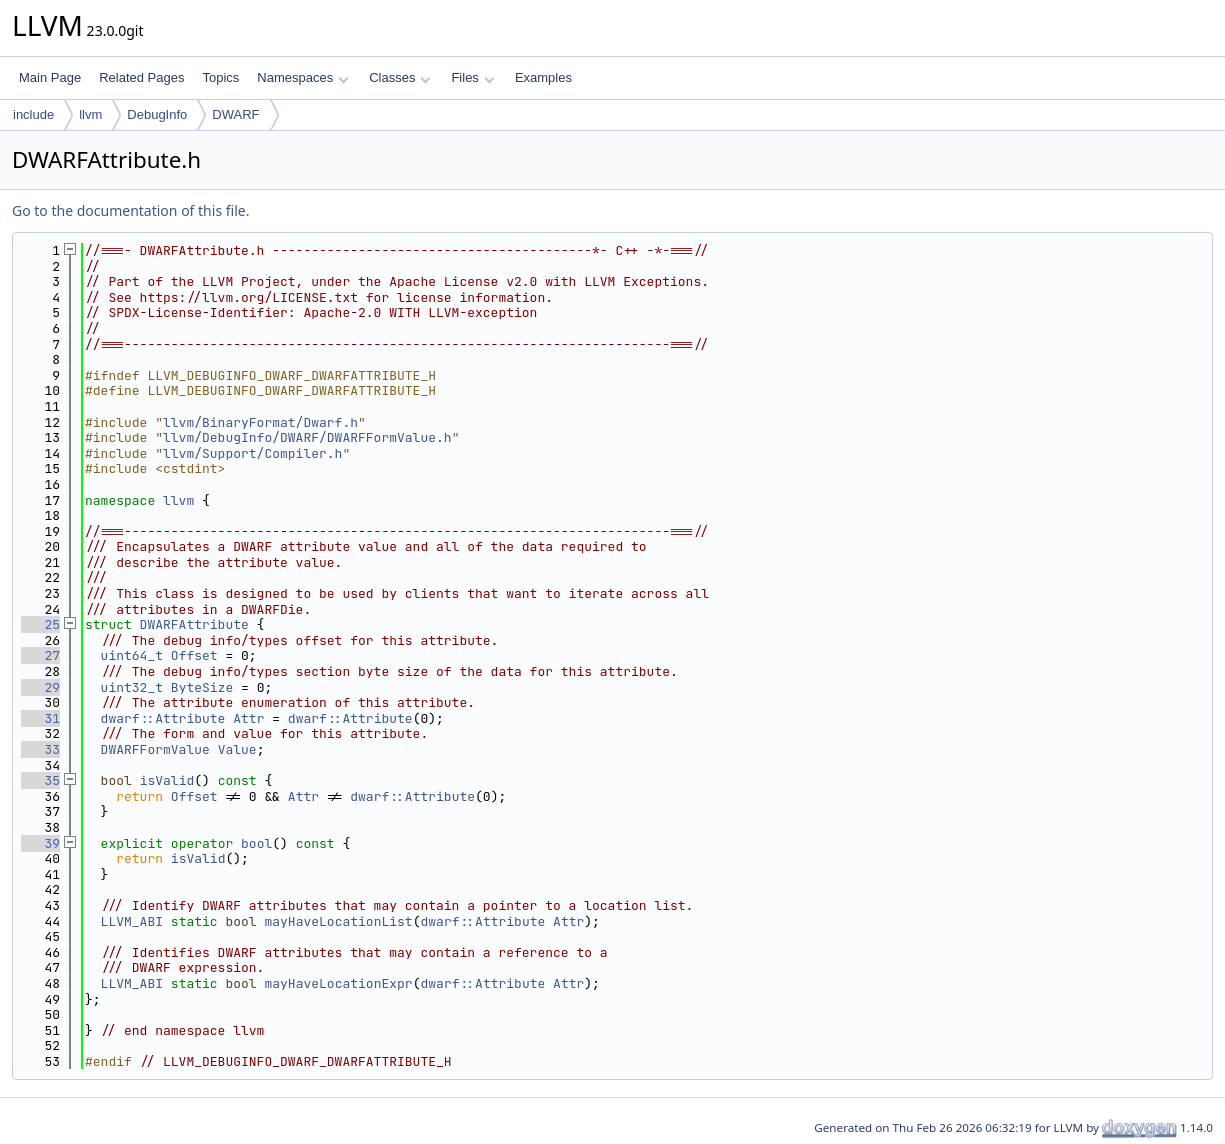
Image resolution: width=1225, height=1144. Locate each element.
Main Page (50, 77)
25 (40, 624)
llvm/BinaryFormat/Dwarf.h (260, 422)
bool (256, 843)
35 (40, 780)
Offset (194, 655)
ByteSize (202, 687)
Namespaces (302, 77)
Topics (220, 77)
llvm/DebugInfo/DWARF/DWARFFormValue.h (307, 437)
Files (472, 77)
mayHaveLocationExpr (338, 983)
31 (40, 718)
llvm (90, 114)
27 (40, 655)
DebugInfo (157, 114)
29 (40, 687)
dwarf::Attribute (163, 718)
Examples (543, 77)
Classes (400, 77)
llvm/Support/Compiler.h (252, 453)
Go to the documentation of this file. (130, 210)
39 (40, 843)
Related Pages (141, 77)
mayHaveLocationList (338, 921)
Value (237, 749)
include (33, 114)
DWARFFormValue (155, 749)
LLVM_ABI (132, 921)
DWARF (235, 114)
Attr (248, 718)
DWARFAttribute (194, 624)
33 (40, 749)
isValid (167, 780)
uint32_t (132, 687)
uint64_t (132, 655)
